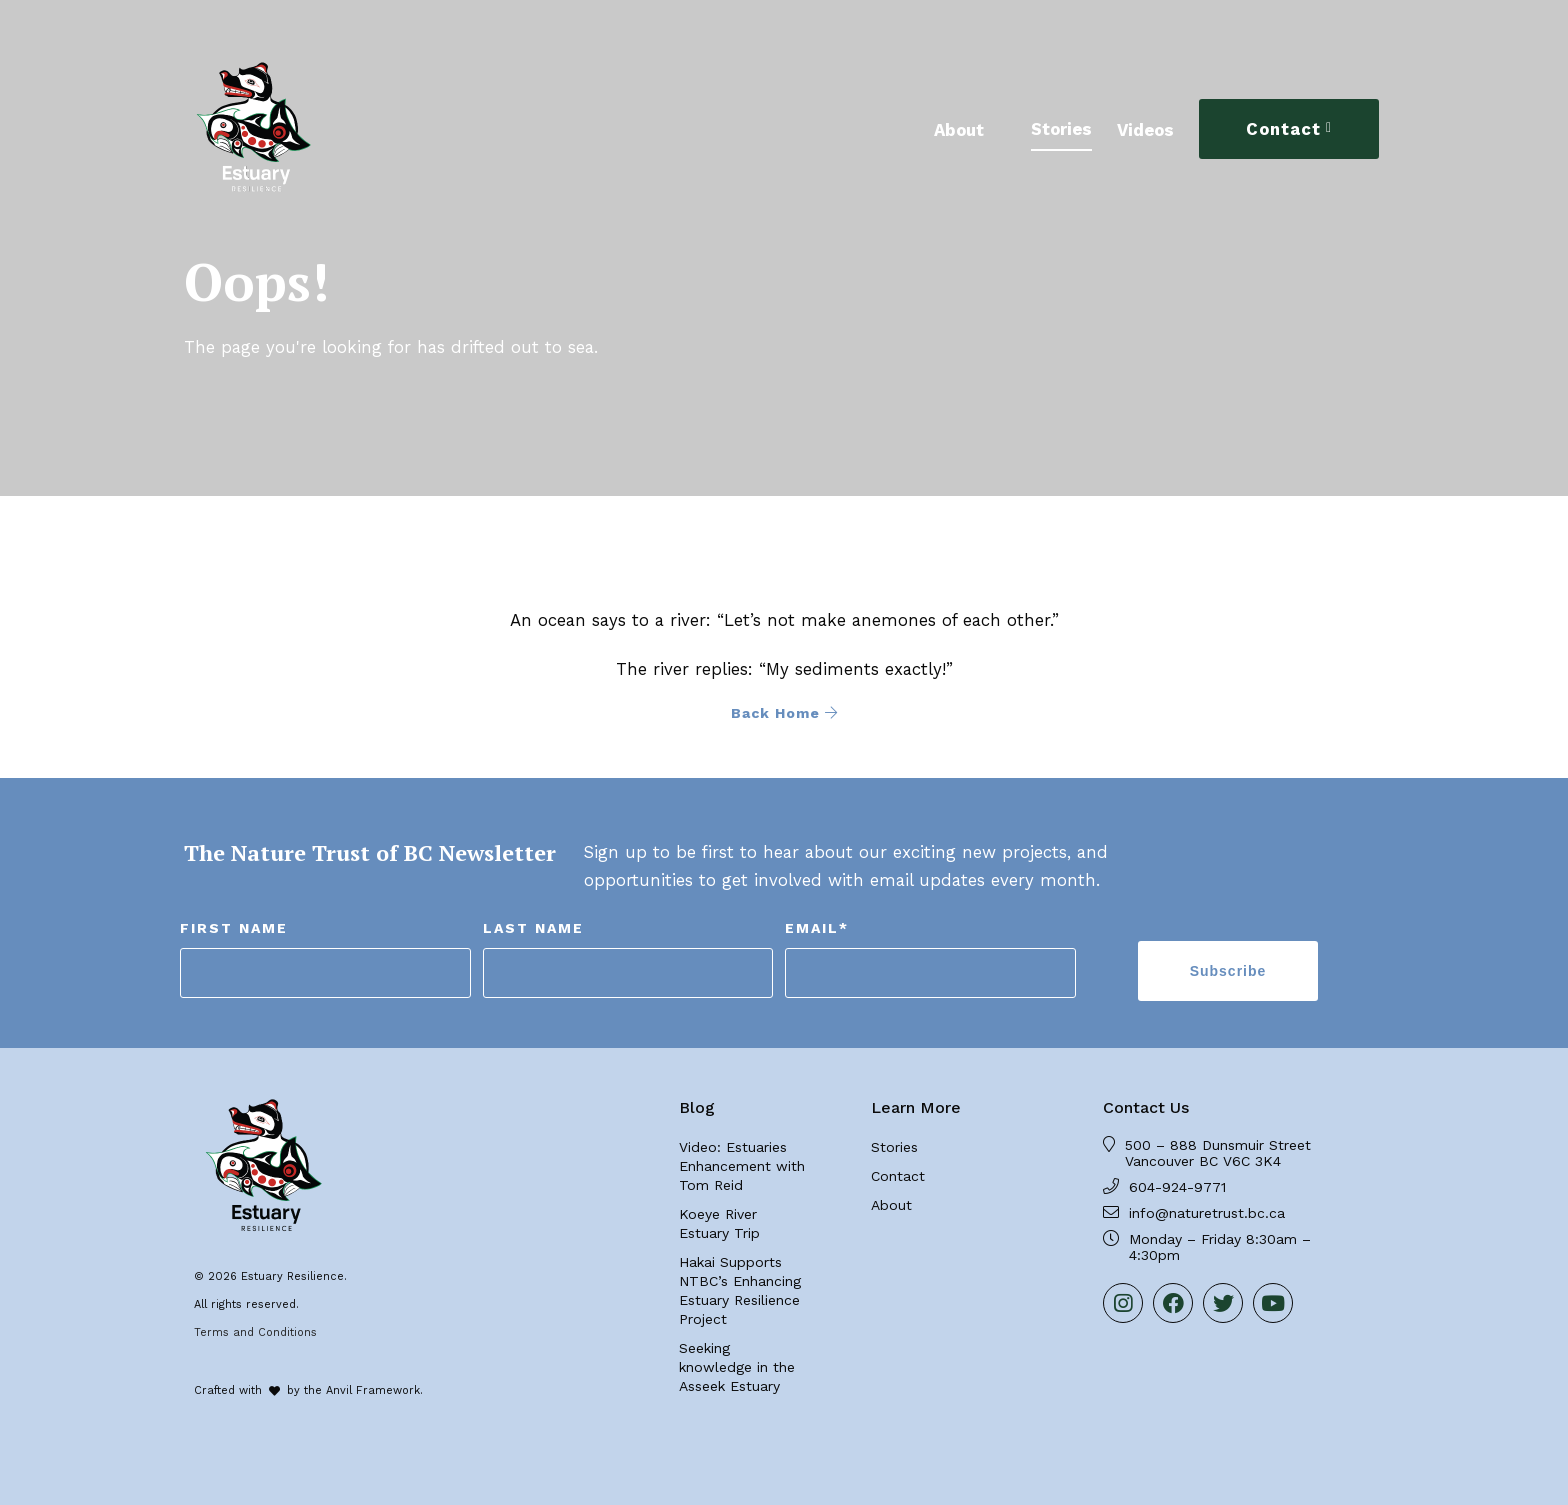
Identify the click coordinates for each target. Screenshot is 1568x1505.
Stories (1061, 129)
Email (817, 928)
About (959, 130)
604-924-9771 (1177, 1187)
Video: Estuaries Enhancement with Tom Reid (742, 1166)
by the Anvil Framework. (355, 1390)
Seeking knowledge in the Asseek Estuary (737, 1367)
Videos (1145, 130)
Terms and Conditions (255, 1332)
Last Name (533, 928)
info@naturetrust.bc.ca (1207, 1213)
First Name (234, 928)
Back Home (784, 713)
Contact (1283, 129)
